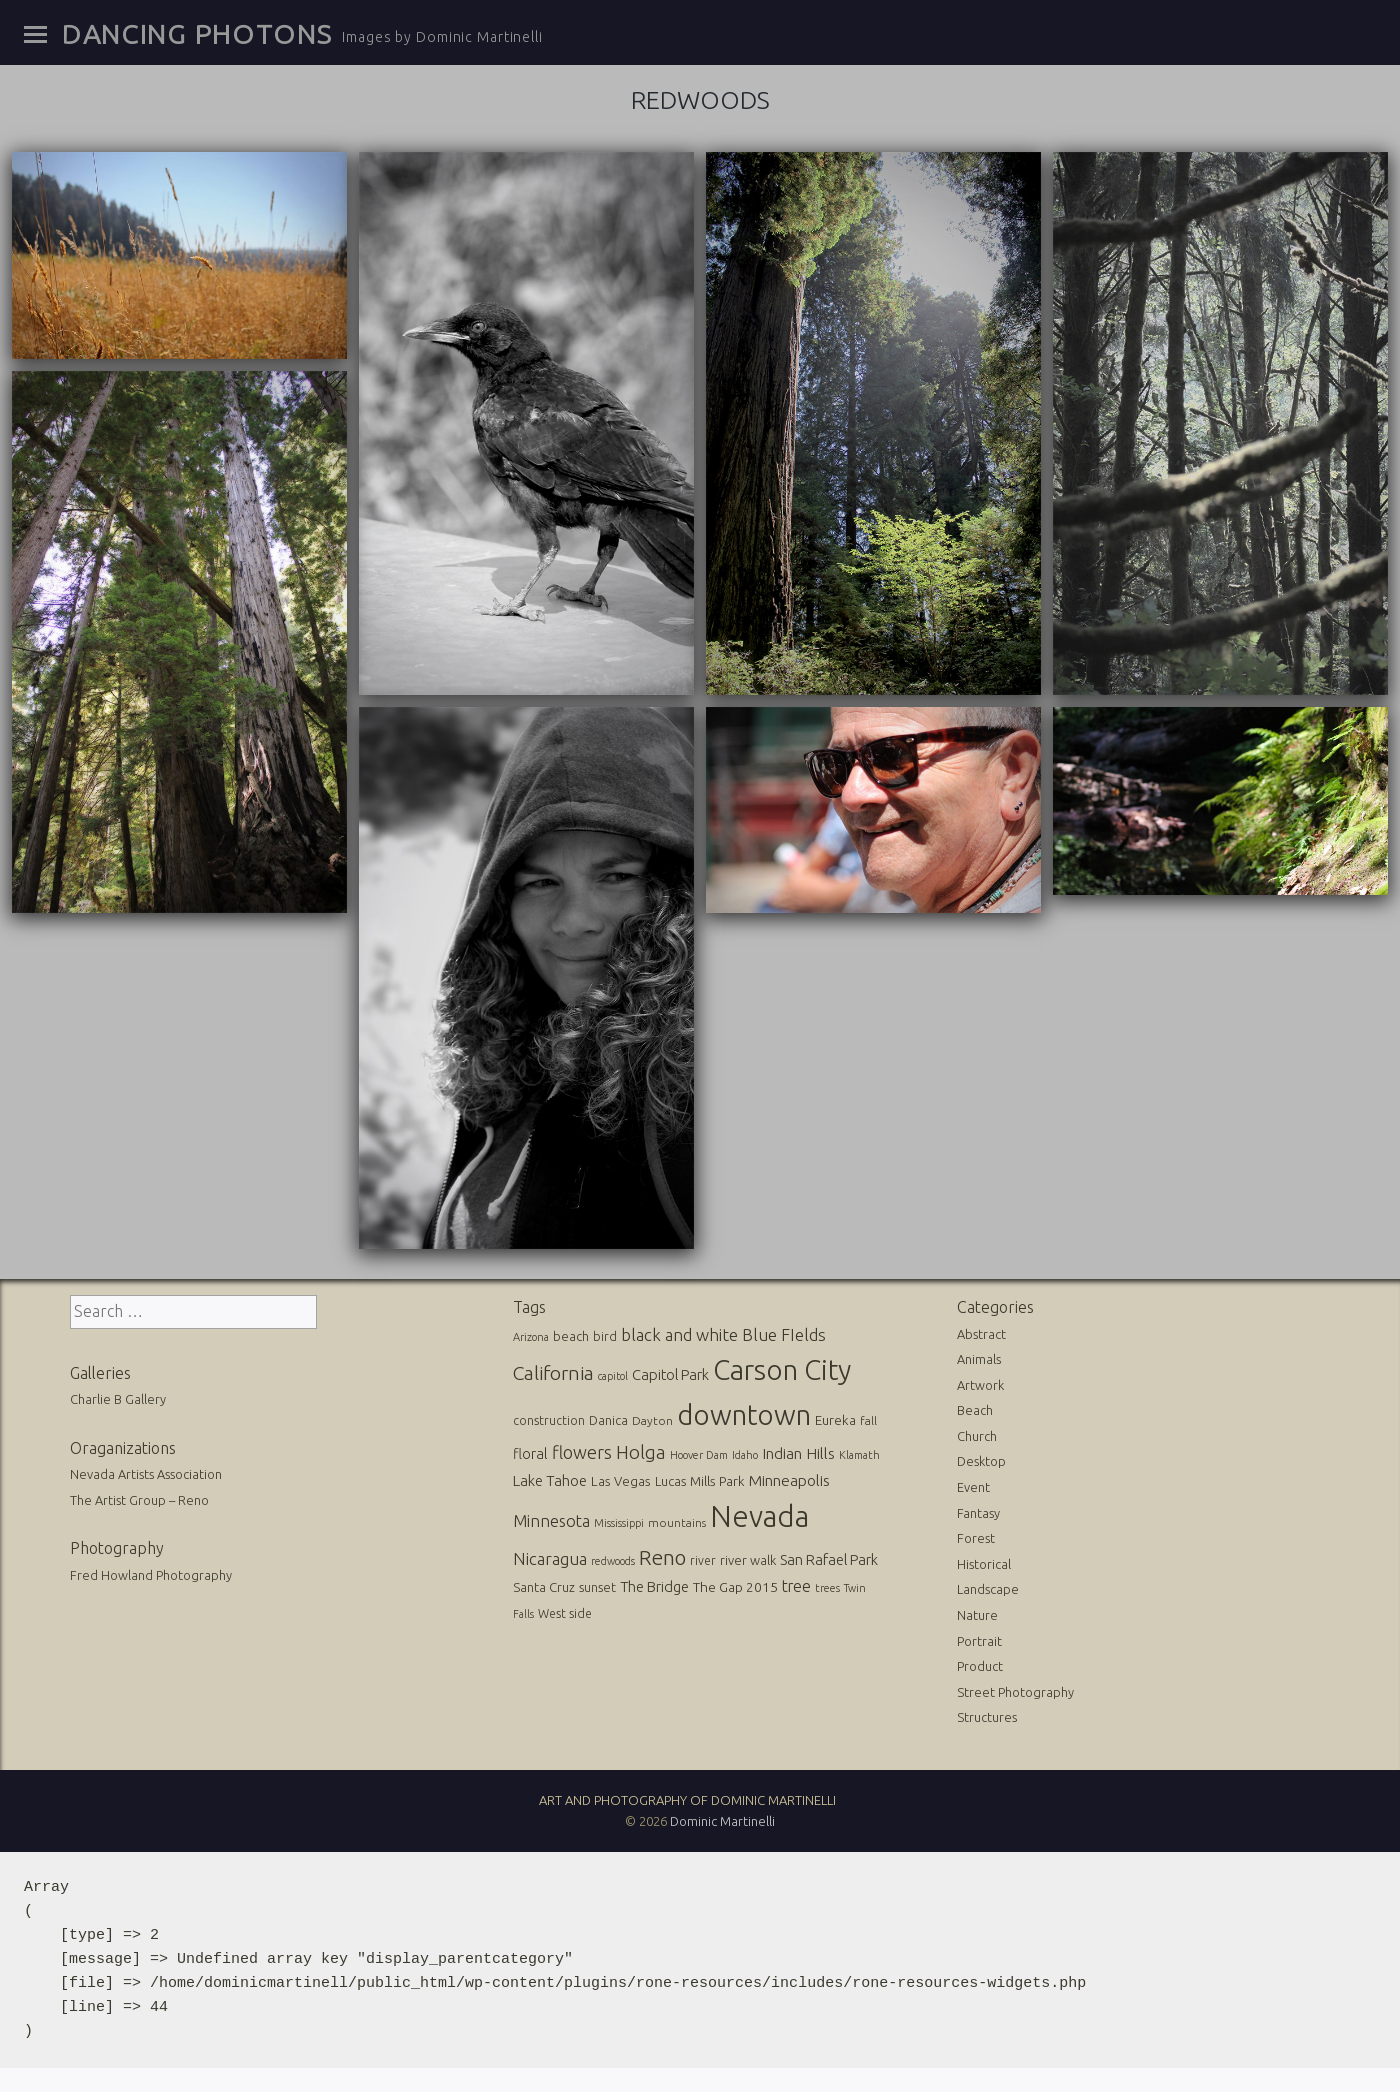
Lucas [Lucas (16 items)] (670, 1481)
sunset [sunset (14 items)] (597, 1587)
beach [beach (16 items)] (571, 1336)
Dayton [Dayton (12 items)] (652, 1420)
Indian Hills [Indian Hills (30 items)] (798, 1453)
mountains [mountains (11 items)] (677, 1522)
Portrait (979, 1641)
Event (973, 1487)
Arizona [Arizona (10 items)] (531, 1337)
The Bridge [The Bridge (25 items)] (654, 1586)
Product (980, 1666)
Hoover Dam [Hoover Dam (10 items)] (699, 1455)
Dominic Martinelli (722, 1821)
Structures (987, 1717)
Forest (976, 1538)
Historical (984, 1564)
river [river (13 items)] (703, 1560)
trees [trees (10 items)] (827, 1588)
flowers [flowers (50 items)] (582, 1452)
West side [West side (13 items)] (565, 1613)
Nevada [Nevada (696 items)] (759, 1516)
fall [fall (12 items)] (868, 1420)
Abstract (981, 1334)
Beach (975, 1410)
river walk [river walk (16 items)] (748, 1560)
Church (977, 1436)
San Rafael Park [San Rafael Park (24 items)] (829, 1559)
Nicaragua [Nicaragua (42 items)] (550, 1558)
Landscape (988, 1589)
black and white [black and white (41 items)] (679, 1334)
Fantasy (978, 1513)
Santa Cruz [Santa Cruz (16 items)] (544, 1587)
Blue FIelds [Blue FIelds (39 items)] (784, 1334)
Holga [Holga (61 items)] (641, 1452)
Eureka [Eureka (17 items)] (835, 1420)
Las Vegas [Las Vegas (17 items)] (621, 1481)
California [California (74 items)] (553, 1373)
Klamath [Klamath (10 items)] (859, 1455)
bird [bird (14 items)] (605, 1336)
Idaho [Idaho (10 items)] (745, 1455)
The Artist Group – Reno (139, 1500)
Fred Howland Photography (151, 1575)
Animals (979, 1359)
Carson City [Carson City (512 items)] (782, 1369)
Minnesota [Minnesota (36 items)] (551, 1521)
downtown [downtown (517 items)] (744, 1414)
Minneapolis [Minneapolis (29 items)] (789, 1480)
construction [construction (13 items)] (549, 1420)
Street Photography (1015, 1692)
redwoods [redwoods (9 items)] (613, 1561)
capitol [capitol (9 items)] (613, 1376)
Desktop (981, 1461)
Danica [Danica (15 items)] (608, 1420)
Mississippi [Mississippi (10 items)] (619, 1523)
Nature (977, 1615)
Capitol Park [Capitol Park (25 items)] (670, 1374)
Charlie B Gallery (118, 1399)
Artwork (980, 1385)
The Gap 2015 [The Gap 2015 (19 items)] (735, 1587)
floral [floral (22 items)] (530, 1454)
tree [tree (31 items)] (796, 1586)
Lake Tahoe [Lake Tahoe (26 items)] (550, 1480)
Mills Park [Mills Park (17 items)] (717, 1481)
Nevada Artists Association (146, 1474)
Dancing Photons (197, 34)
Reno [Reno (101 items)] (662, 1557)
